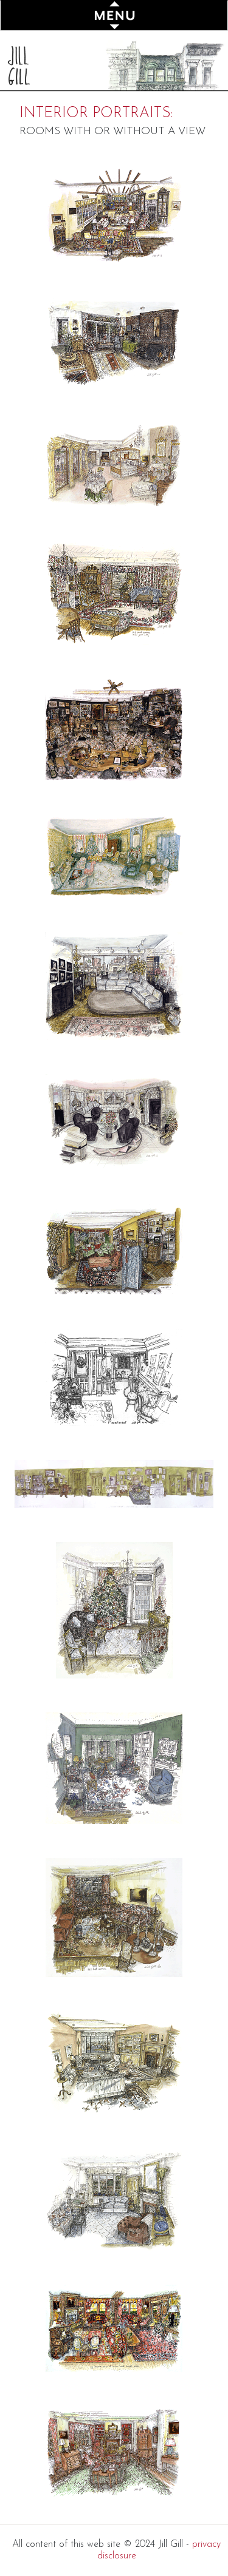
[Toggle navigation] (114, 15)
